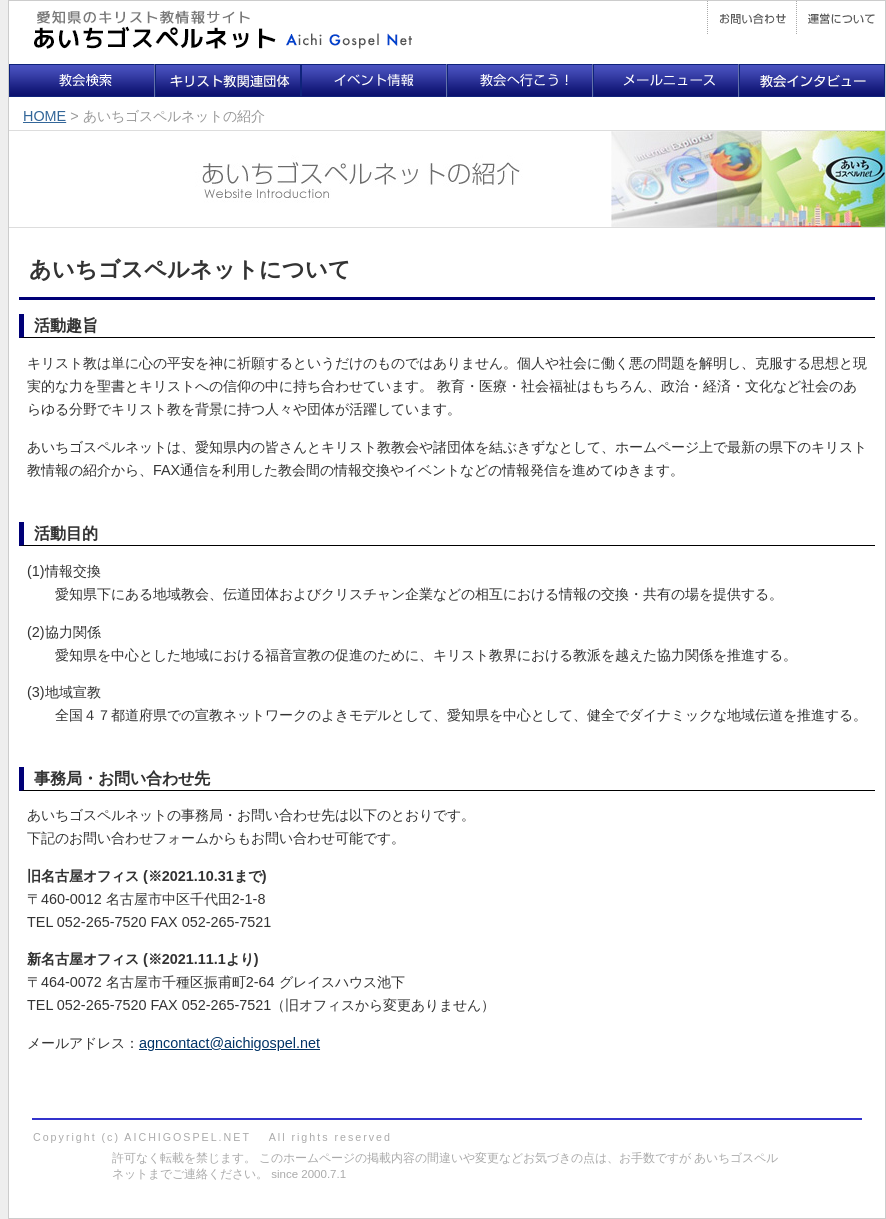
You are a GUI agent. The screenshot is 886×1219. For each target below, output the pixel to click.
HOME (44, 116)
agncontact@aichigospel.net (229, 1043)
